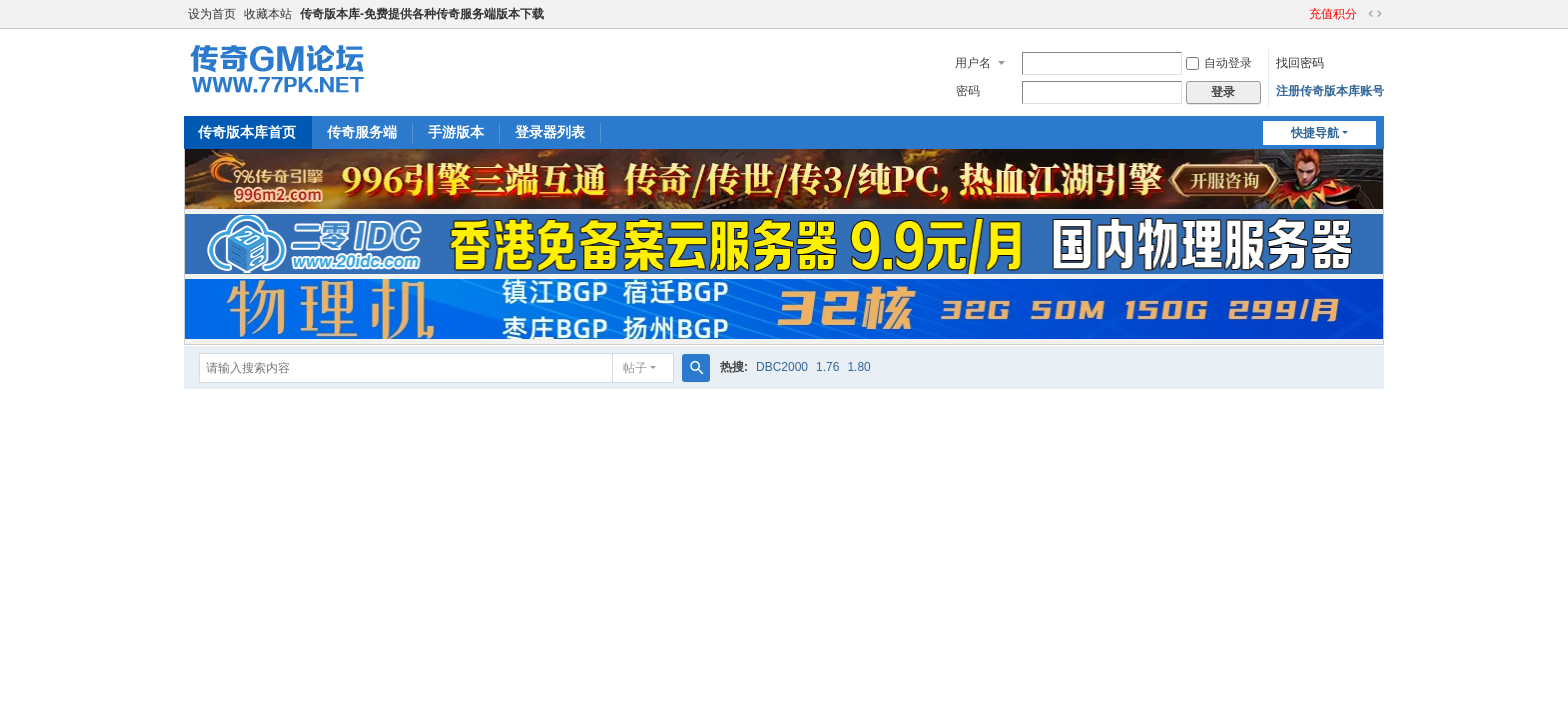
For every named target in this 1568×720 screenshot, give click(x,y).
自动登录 (1219, 63)
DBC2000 (782, 367)
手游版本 (456, 132)
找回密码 (1300, 63)
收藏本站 (268, 14)
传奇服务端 (362, 132)
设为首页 (212, 14)
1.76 (827, 367)
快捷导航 (1315, 133)
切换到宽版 (1375, 14)
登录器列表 (550, 132)
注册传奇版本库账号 (1330, 91)
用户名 (973, 63)
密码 (968, 91)
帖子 (635, 368)
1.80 (858, 367)
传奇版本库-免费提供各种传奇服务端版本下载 (422, 14)
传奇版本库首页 (247, 132)
